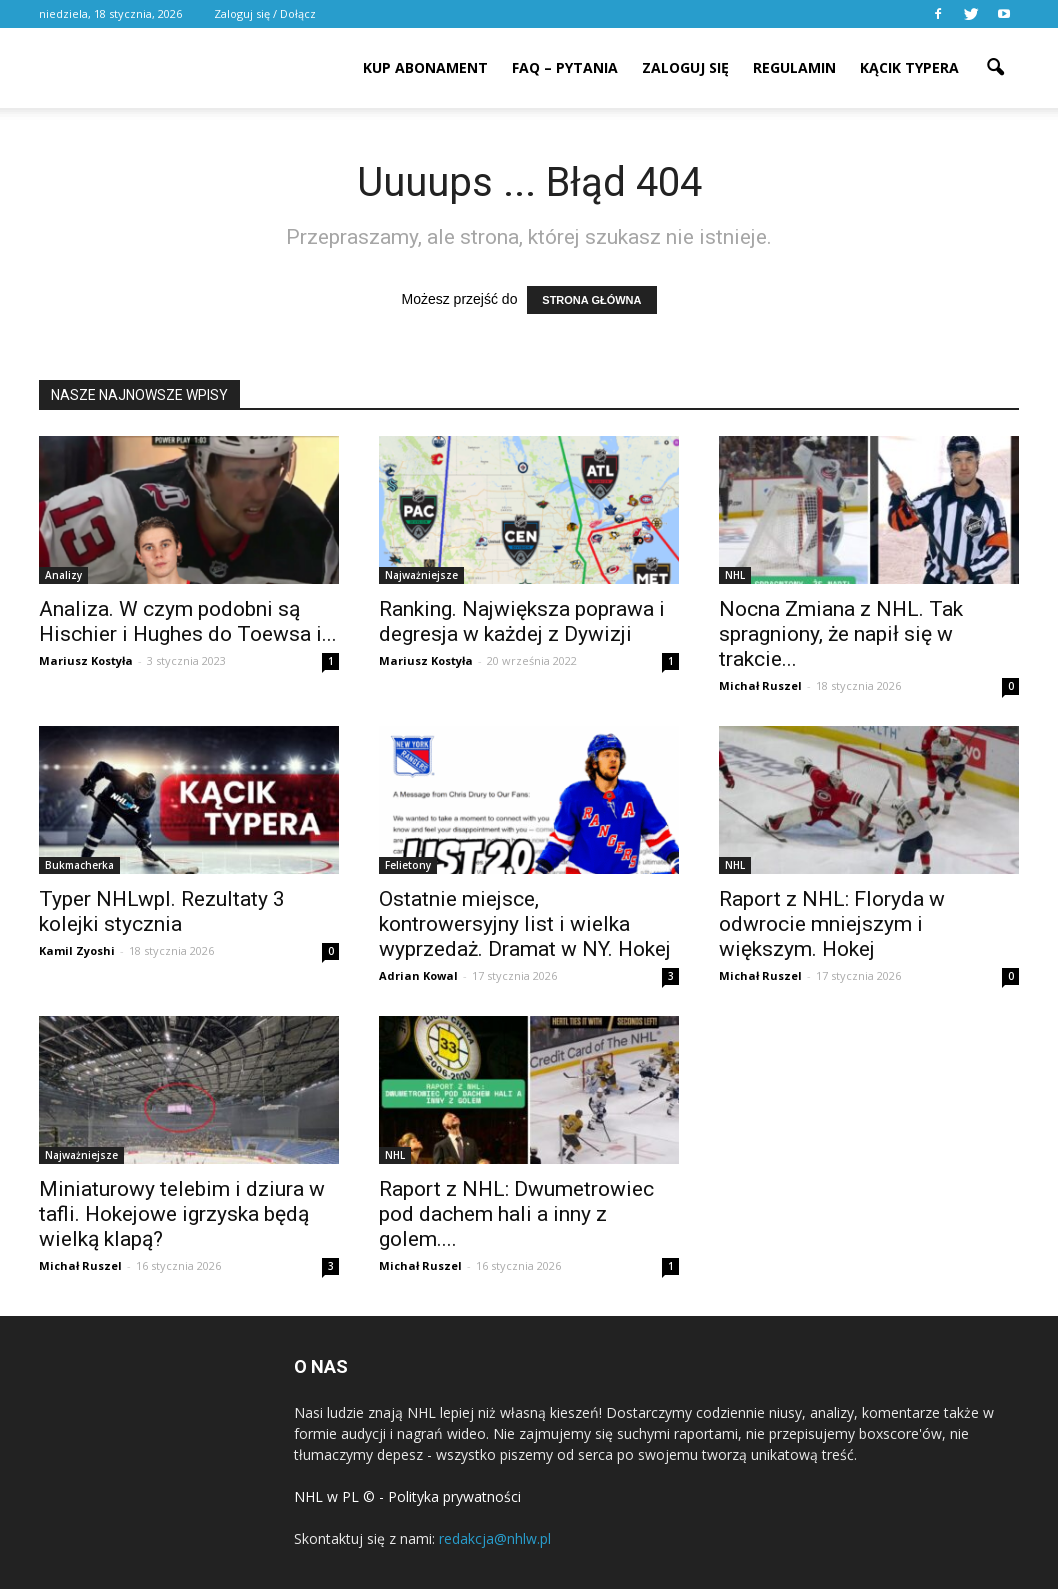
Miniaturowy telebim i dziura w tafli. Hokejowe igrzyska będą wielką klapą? (182, 1214)
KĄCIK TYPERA (909, 67)
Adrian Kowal (418, 975)
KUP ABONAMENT (425, 67)
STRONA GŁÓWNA (591, 300)
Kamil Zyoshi (77, 950)
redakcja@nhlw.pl (495, 1538)
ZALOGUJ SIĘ (685, 67)
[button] (995, 54)
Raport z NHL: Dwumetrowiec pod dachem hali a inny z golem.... (516, 1214)
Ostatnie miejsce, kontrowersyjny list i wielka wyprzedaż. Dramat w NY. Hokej (525, 924)
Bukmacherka (79, 865)
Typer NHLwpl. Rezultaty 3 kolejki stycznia (162, 911)
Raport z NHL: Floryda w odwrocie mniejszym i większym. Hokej (832, 924)
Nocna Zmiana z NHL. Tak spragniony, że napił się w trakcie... (841, 634)
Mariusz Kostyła (86, 660)
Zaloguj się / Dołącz (265, 13)
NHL (735, 575)
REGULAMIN (794, 67)
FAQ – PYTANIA (565, 67)
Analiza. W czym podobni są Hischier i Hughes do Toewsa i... (188, 621)
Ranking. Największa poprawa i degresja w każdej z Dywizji (522, 621)
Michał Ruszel (760, 685)
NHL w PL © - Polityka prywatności (407, 1496)
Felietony (408, 865)
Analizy (63, 575)
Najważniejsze (421, 575)
